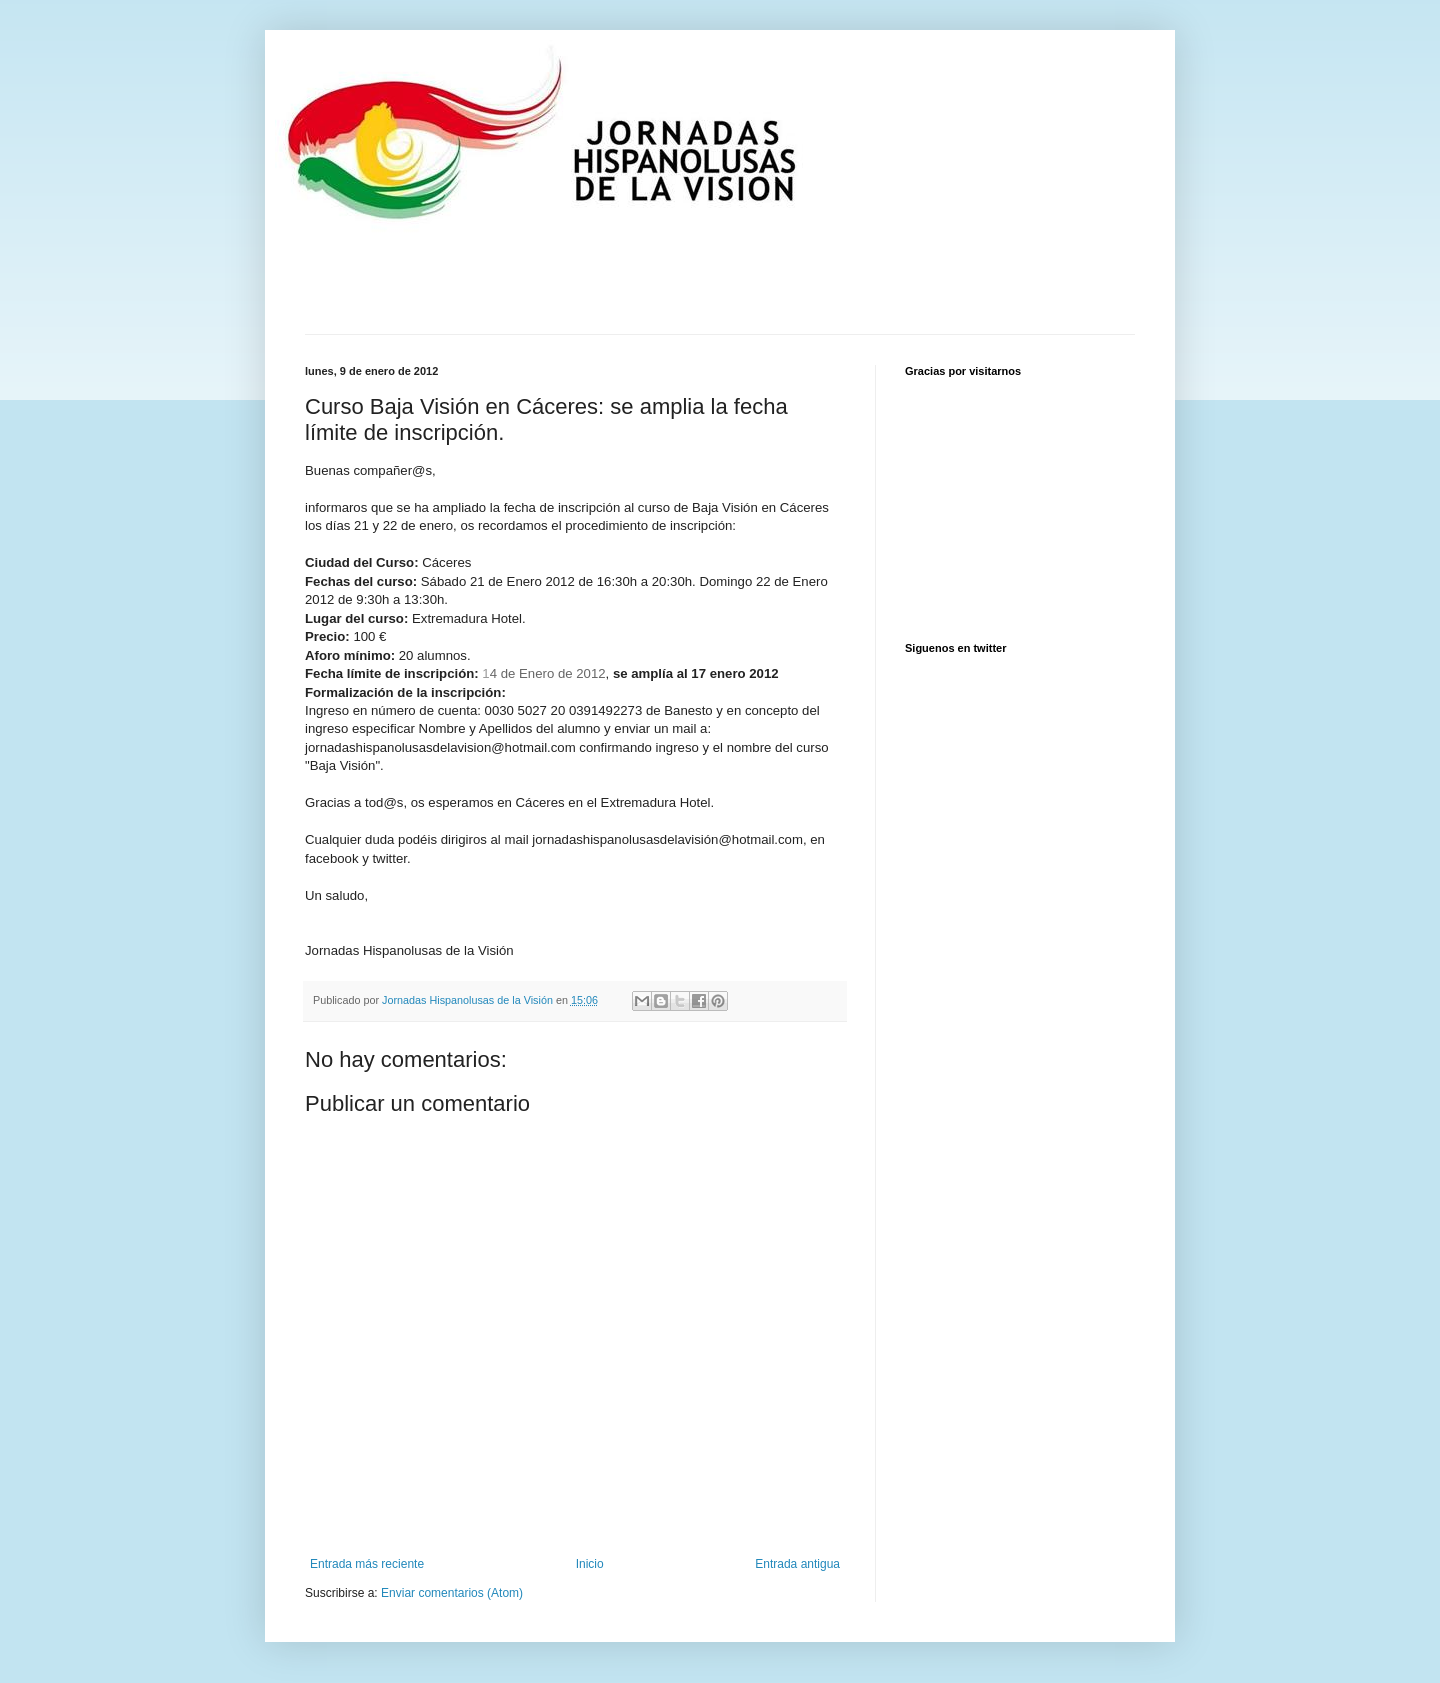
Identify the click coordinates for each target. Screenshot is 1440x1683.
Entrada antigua (797, 1564)
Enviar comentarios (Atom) (452, 1593)
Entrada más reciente (367, 1564)
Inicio (590, 1564)
